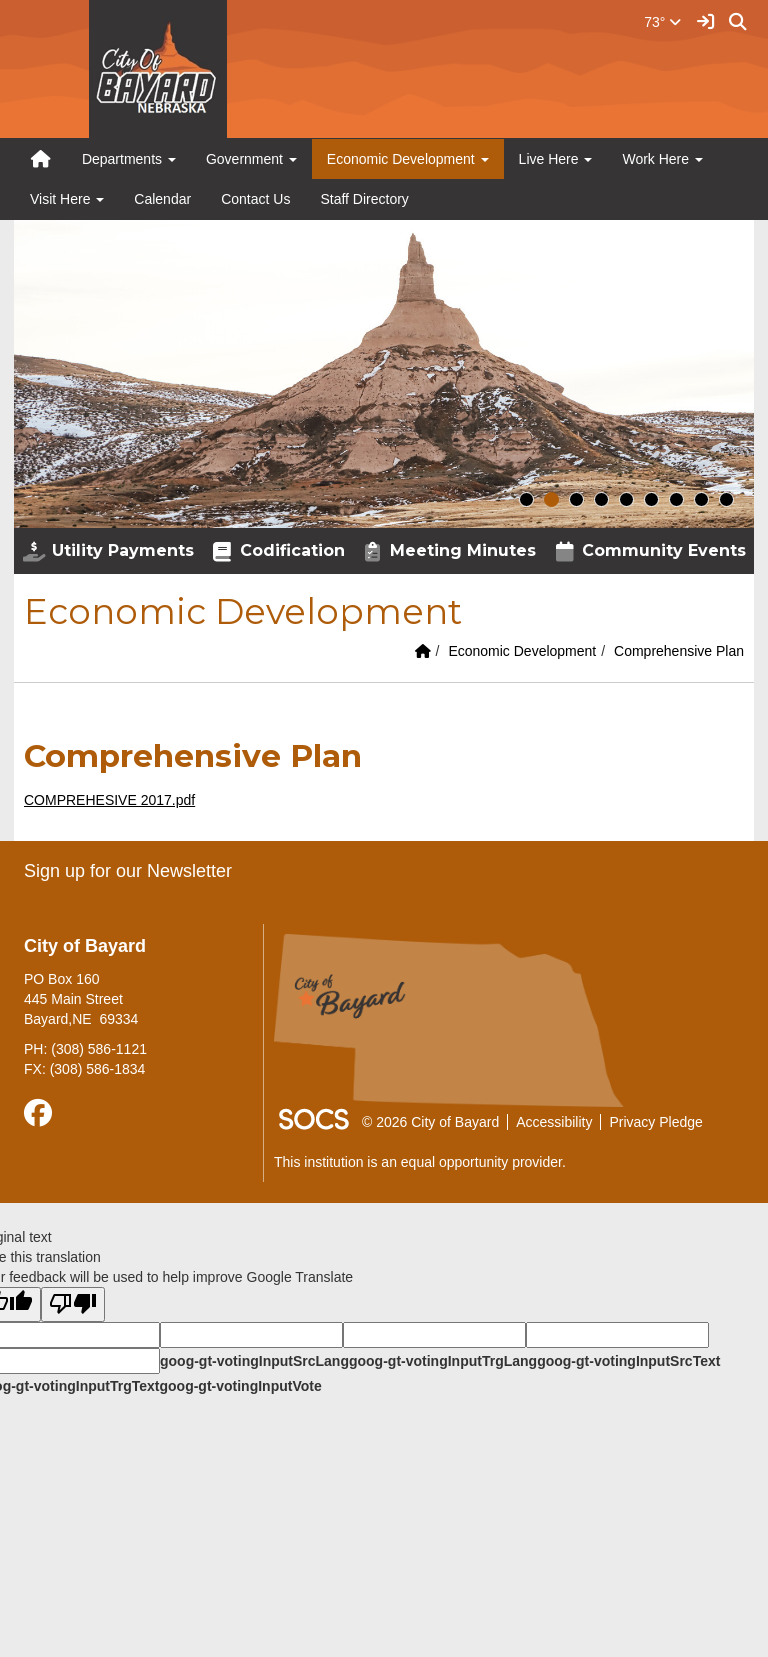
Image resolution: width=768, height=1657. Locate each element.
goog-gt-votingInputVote (240, 1386)
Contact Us (255, 199)
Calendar (162, 199)
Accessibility (554, 1122)
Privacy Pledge (655, 1122)
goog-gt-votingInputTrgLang (443, 1361)
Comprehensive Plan (679, 651)
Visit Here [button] (67, 199)
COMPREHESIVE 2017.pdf (109, 800)
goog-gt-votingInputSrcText (628, 1361)
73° (662, 22)
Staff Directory (364, 199)
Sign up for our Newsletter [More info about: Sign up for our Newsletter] (128, 871)
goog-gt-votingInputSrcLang (254, 1361)
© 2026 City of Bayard (430, 1122)
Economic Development (522, 651)
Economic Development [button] (408, 159)
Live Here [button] (556, 159)
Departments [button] (129, 159)
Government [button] (251, 159)
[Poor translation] (73, 1304)
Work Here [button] (662, 159)
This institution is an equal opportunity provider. (420, 1162)
